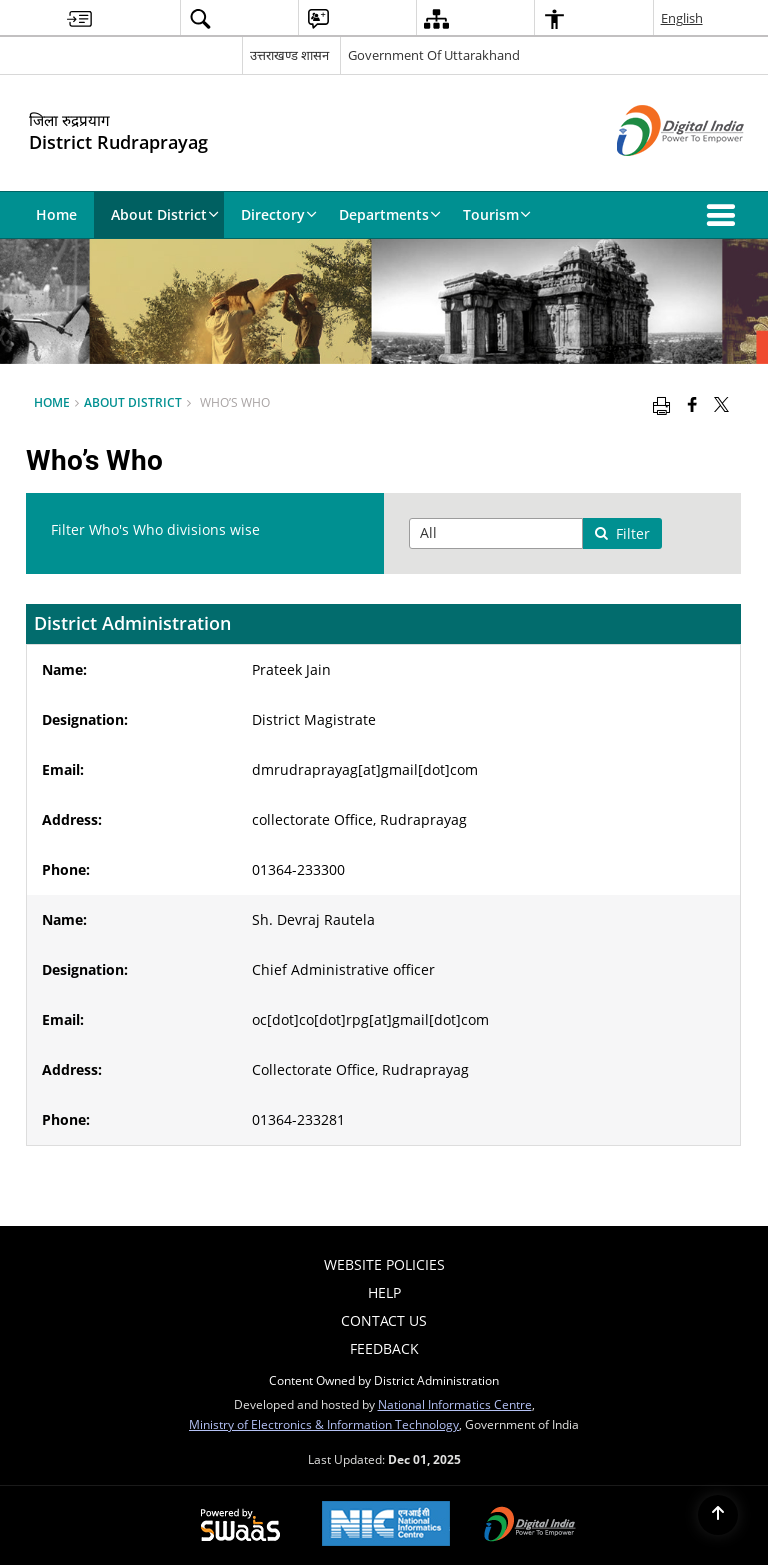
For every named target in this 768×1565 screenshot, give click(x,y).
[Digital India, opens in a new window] (530, 1526)
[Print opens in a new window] (661, 404)
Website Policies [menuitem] (384, 1264)
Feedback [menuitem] (384, 1348)
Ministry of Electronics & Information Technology (324, 1424)
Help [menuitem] (384, 1292)
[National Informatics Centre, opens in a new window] (386, 1525)
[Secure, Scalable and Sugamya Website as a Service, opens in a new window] (240, 1526)
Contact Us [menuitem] (384, 1320)
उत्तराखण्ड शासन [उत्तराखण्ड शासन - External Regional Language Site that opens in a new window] (289, 55)
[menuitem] (79, 18)
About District (133, 402)
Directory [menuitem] (279, 214)
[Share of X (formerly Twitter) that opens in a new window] (721, 404)
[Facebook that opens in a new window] (692, 404)
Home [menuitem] (56, 214)
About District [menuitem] (165, 214)
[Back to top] (718, 1515)
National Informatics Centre (455, 1404)
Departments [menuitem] (390, 214)
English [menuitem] (682, 18)
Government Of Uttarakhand (434, 55)
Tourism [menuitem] (497, 214)
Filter (622, 533)
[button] (725, 215)
